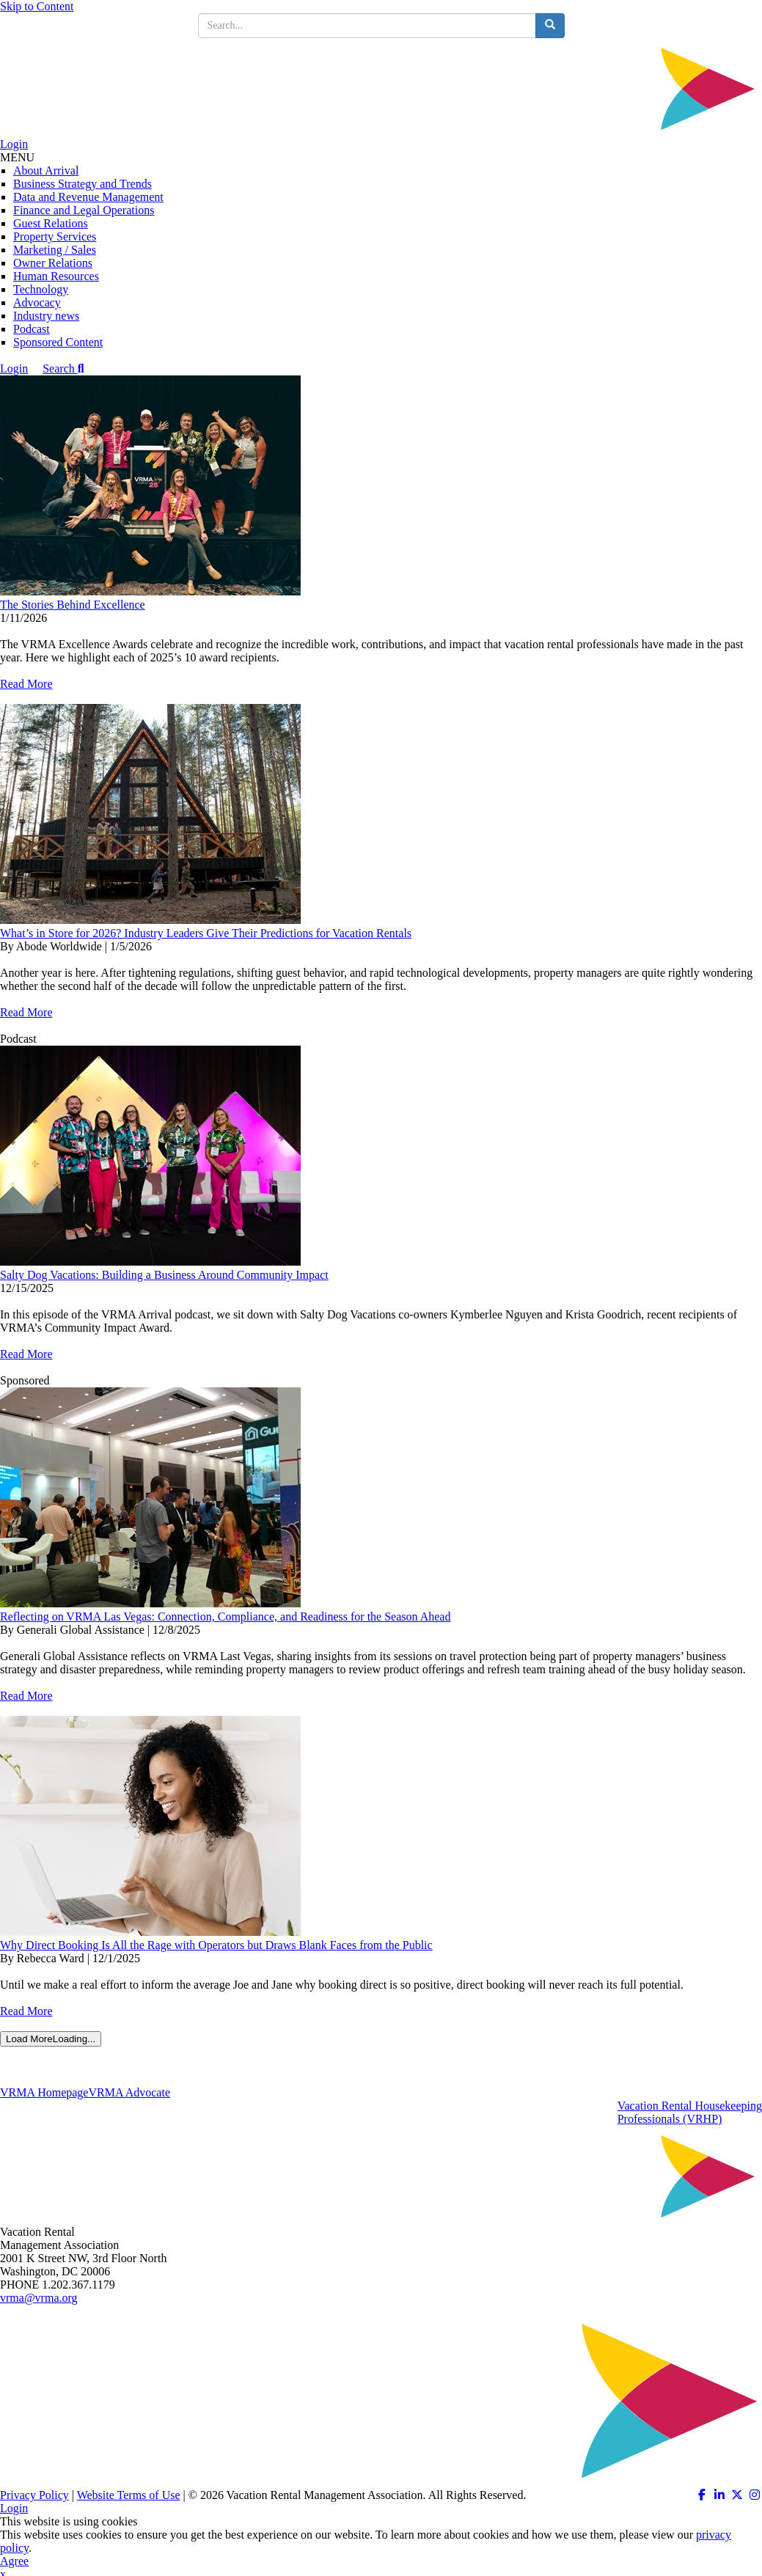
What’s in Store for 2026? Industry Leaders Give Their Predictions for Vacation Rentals (205, 933)
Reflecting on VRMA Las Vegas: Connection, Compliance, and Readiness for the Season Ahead (225, 1616)
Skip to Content (36, 6)
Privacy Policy (34, 2495)
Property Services (54, 236)
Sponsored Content (58, 342)
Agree (14, 2561)
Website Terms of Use (128, 2495)
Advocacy (37, 302)
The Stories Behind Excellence (72, 604)
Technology (40, 289)
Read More (26, 684)
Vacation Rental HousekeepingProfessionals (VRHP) (690, 2112)
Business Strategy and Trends (82, 183)
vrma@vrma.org (39, 2297)
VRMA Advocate (129, 2092)
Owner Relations (52, 263)
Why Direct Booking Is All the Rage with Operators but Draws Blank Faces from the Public (216, 1945)
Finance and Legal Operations (83, 210)
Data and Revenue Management (88, 197)
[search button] (550, 25)
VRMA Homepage (44, 2092)
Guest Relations (50, 223)
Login (14, 144)
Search (63, 368)
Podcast (31, 329)
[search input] (367, 25)
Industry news (46, 315)
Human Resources (56, 276)
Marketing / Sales (54, 249)
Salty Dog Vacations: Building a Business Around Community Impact (164, 1275)
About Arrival (45, 170)
